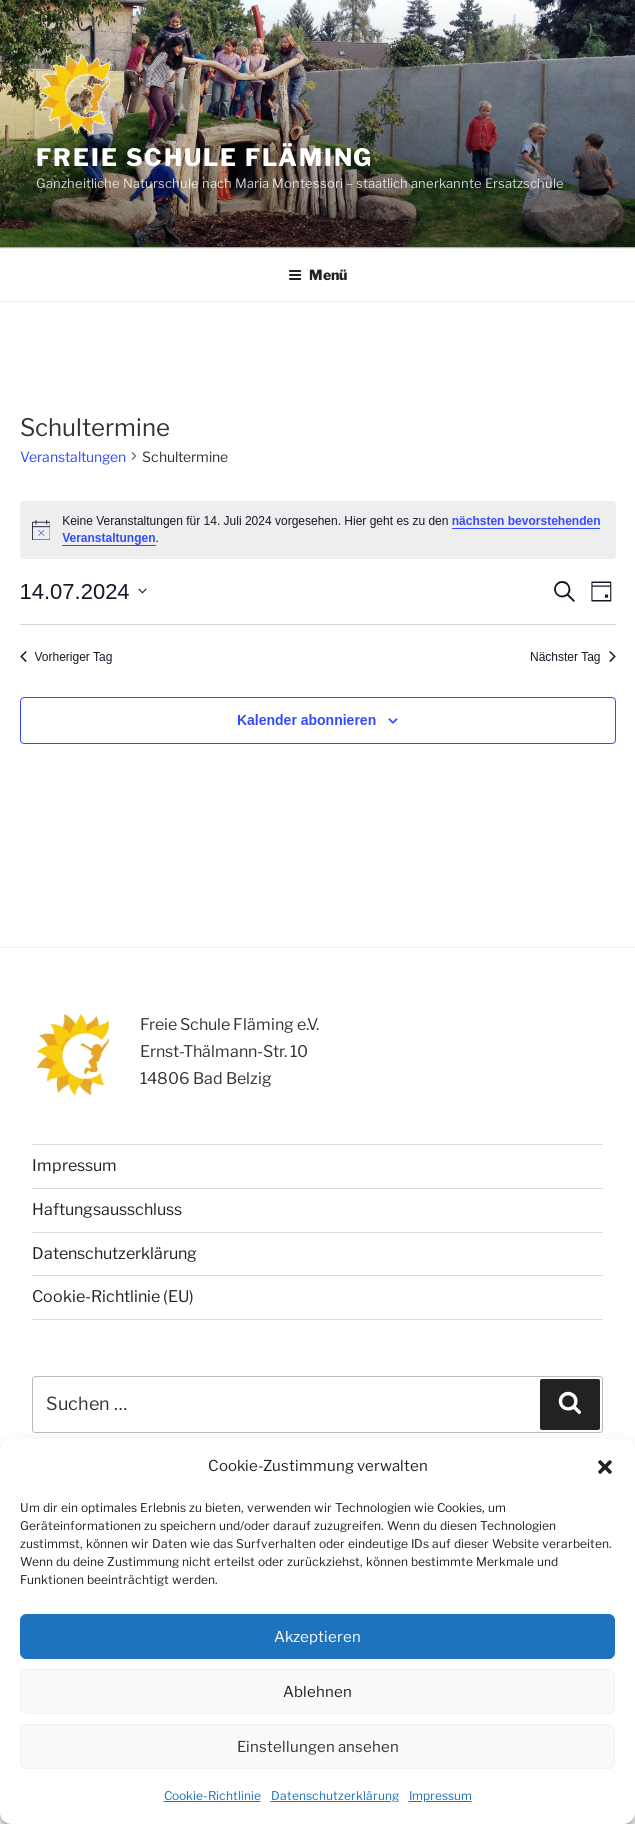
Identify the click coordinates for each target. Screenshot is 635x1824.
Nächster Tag (572, 657)
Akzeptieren (317, 1637)
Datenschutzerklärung (335, 1795)
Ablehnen (317, 1692)
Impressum (440, 1795)
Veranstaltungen (73, 456)
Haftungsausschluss (107, 1209)
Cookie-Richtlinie (212, 1795)
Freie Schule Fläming (204, 157)
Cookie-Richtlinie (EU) (113, 1296)
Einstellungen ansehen (318, 1747)
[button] (605, 1467)
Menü (317, 274)
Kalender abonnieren (306, 720)
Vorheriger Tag (66, 657)
